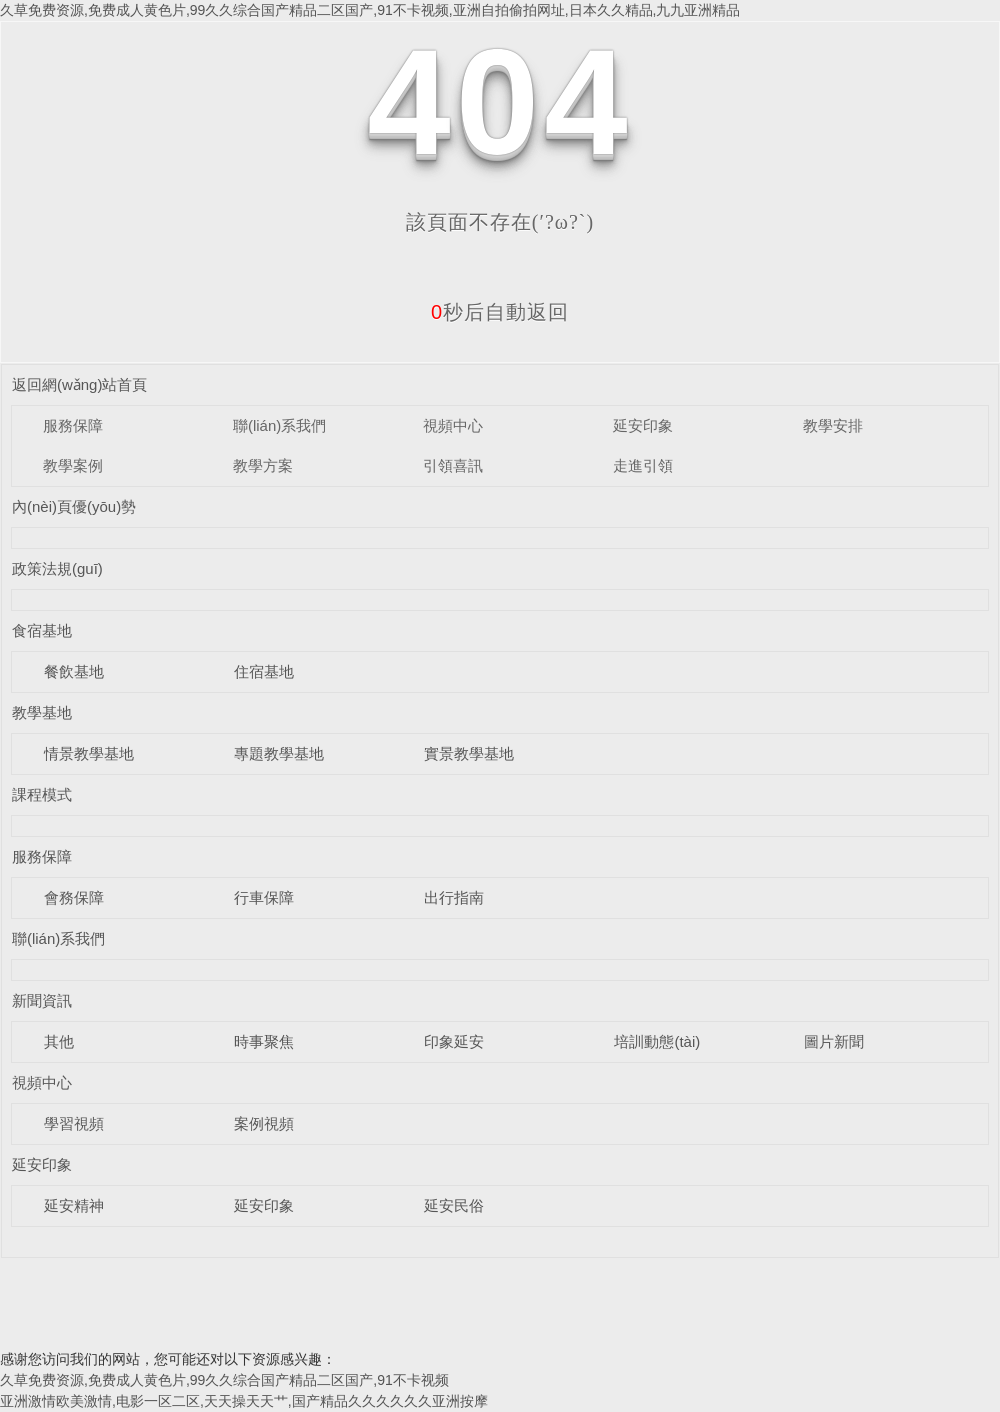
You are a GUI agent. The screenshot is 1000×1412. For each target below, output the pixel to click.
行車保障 (264, 897)
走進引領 (643, 465)
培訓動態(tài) (657, 1041)
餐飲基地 (74, 671)
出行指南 (454, 897)
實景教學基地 (469, 753)
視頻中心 (453, 425)
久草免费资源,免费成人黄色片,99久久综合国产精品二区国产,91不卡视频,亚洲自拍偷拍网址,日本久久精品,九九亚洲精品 (370, 10)
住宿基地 (264, 671)
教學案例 (73, 465)
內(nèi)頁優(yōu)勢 (74, 506)
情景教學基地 (89, 753)
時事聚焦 (264, 1041)
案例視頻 (264, 1123)
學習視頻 (74, 1123)
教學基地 (42, 712)
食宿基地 (42, 630)
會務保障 (74, 897)
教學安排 (833, 425)
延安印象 (643, 425)
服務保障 (73, 425)
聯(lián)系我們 (279, 425)
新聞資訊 (42, 1000)
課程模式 (42, 794)
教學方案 (263, 465)
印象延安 (454, 1041)
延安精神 (74, 1205)
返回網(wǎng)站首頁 (80, 384)
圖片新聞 (834, 1041)
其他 (59, 1041)
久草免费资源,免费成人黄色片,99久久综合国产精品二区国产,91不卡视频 (224, 1380)
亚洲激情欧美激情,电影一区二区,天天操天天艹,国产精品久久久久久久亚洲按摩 (244, 1401)
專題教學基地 (279, 753)
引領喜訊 (453, 465)
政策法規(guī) (57, 568)
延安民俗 (454, 1205)
